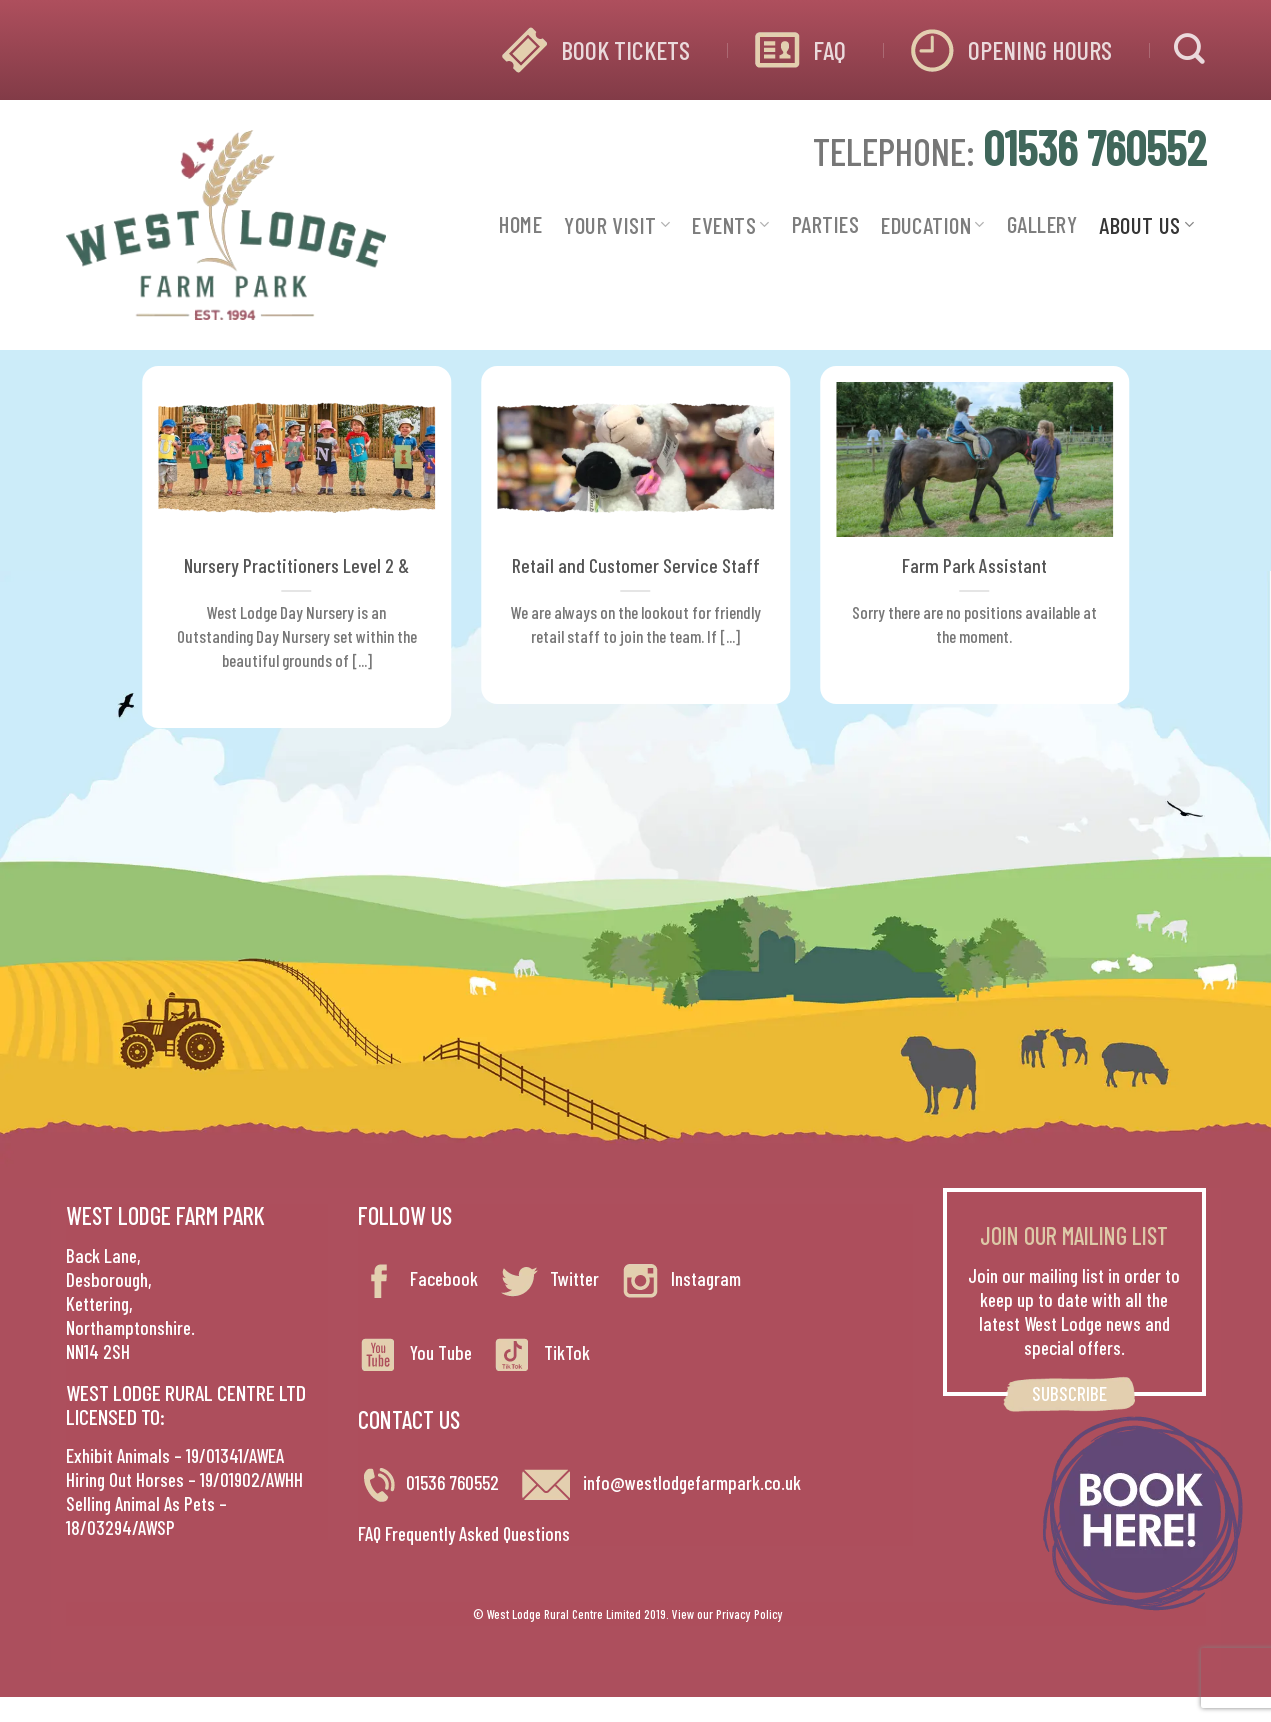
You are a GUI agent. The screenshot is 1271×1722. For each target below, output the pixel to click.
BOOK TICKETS (625, 49)
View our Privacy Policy (727, 1614)
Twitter (548, 1278)
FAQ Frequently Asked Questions (464, 1533)
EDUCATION (933, 225)
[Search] (1189, 49)
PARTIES (825, 224)
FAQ (829, 49)
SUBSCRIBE (1069, 1393)
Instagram (680, 1278)
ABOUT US (1146, 225)
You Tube (415, 1352)
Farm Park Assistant (974, 565)
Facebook (418, 1278)
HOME (520, 224)
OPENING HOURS (1040, 49)
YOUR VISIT (617, 225)
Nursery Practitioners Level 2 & (296, 565)
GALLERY (1042, 224)
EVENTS (730, 225)
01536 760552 (452, 1482)
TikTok (541, 1352)
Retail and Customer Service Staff (636, 565)
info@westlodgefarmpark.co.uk (660, 1482)
